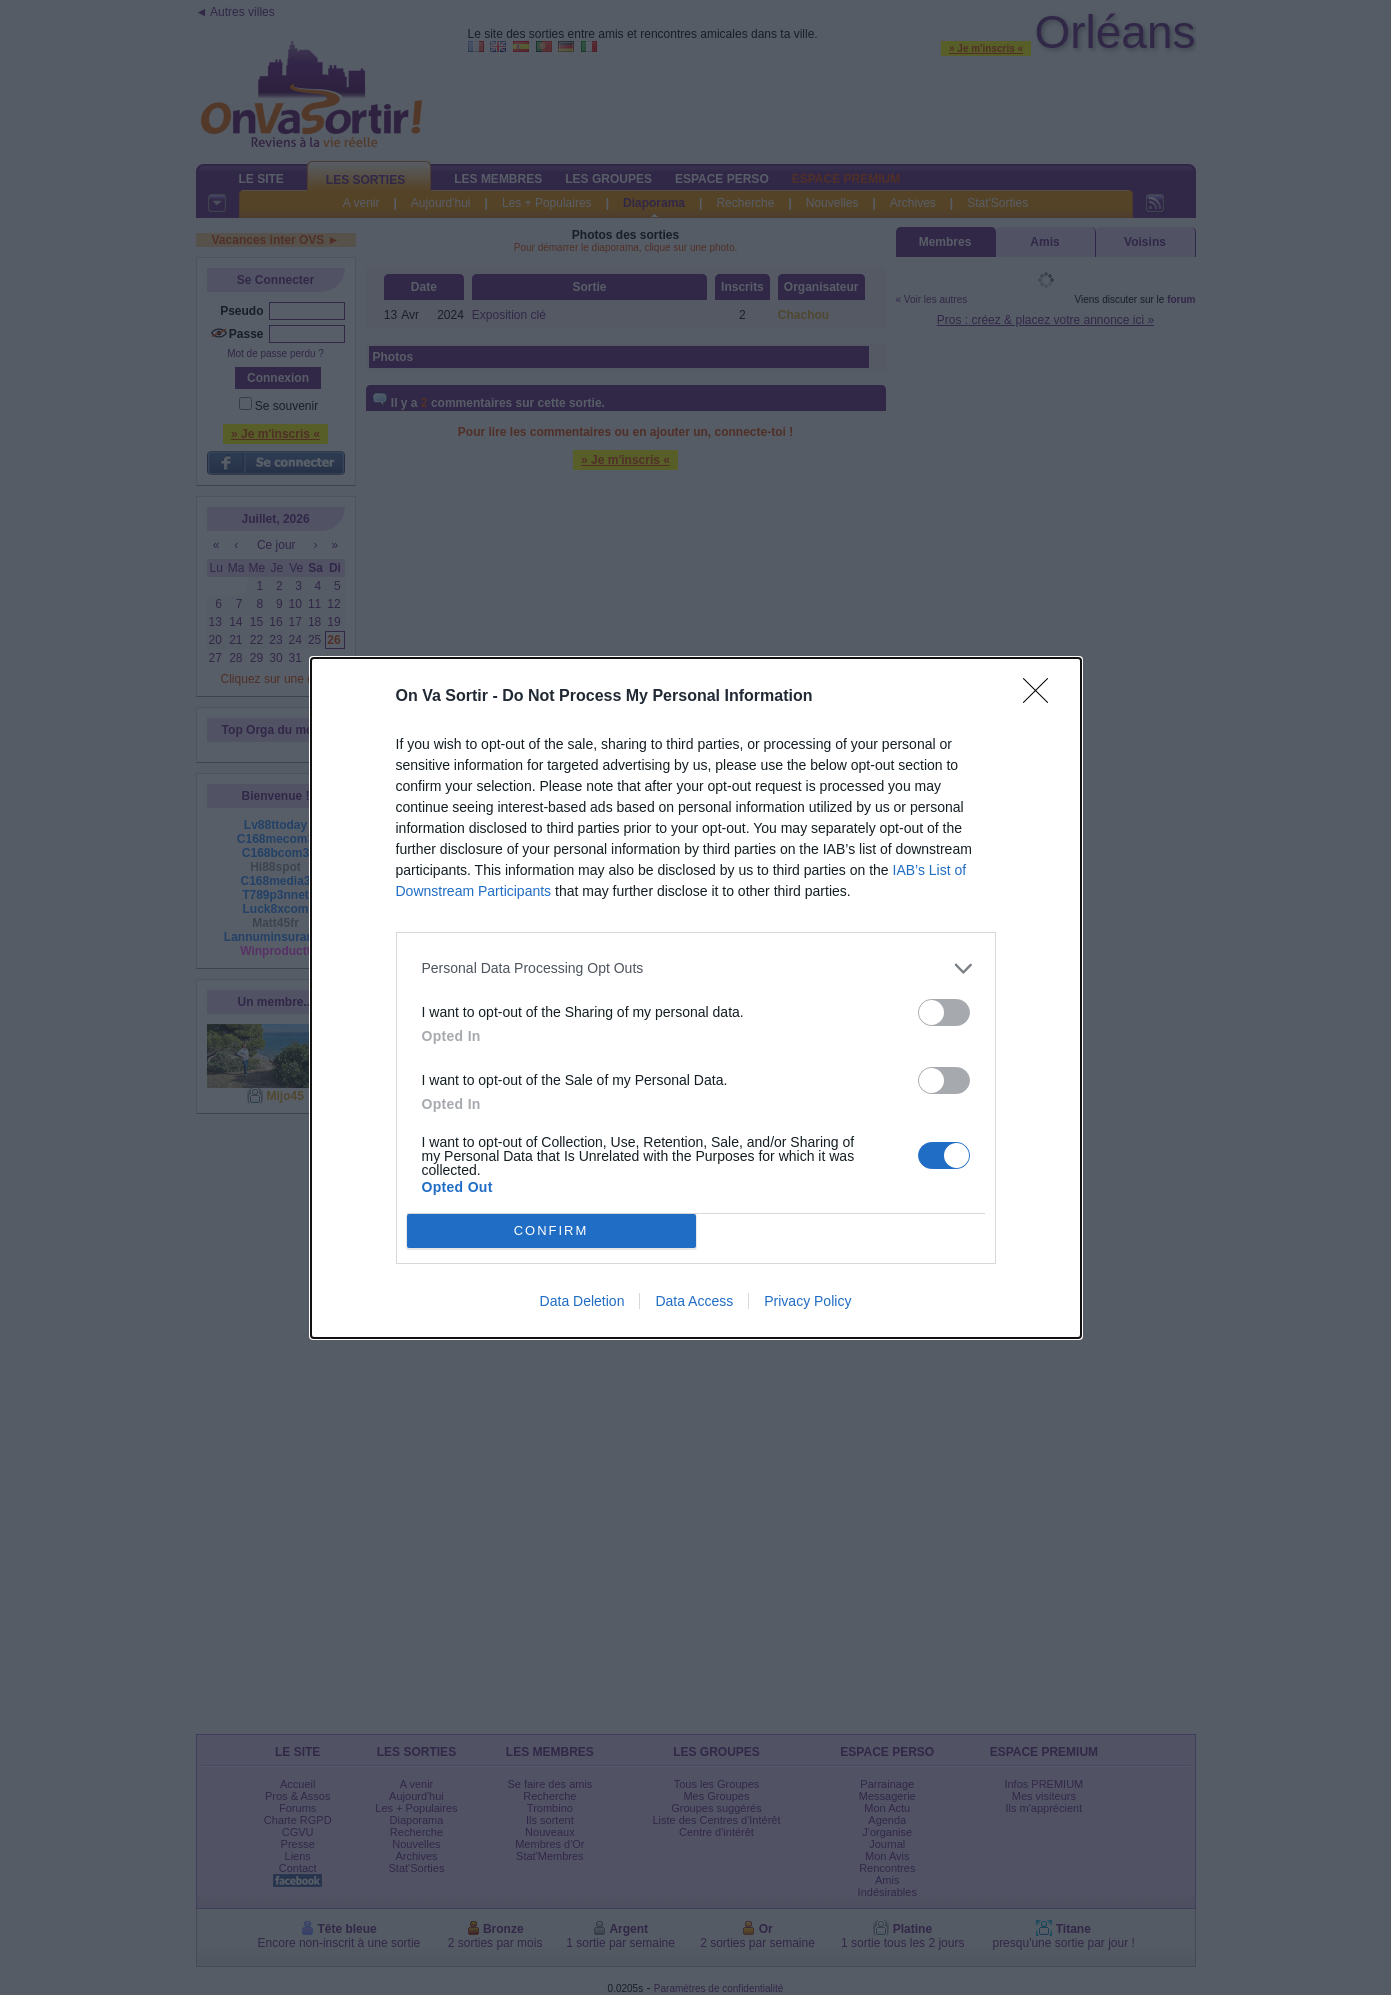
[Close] (1042, 697)
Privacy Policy (807, 1301)
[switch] (944, 1012)
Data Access (694, 1301)
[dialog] (696, 998)
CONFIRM (551, 1230)
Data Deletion (582, 1301)
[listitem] (696, 968)
